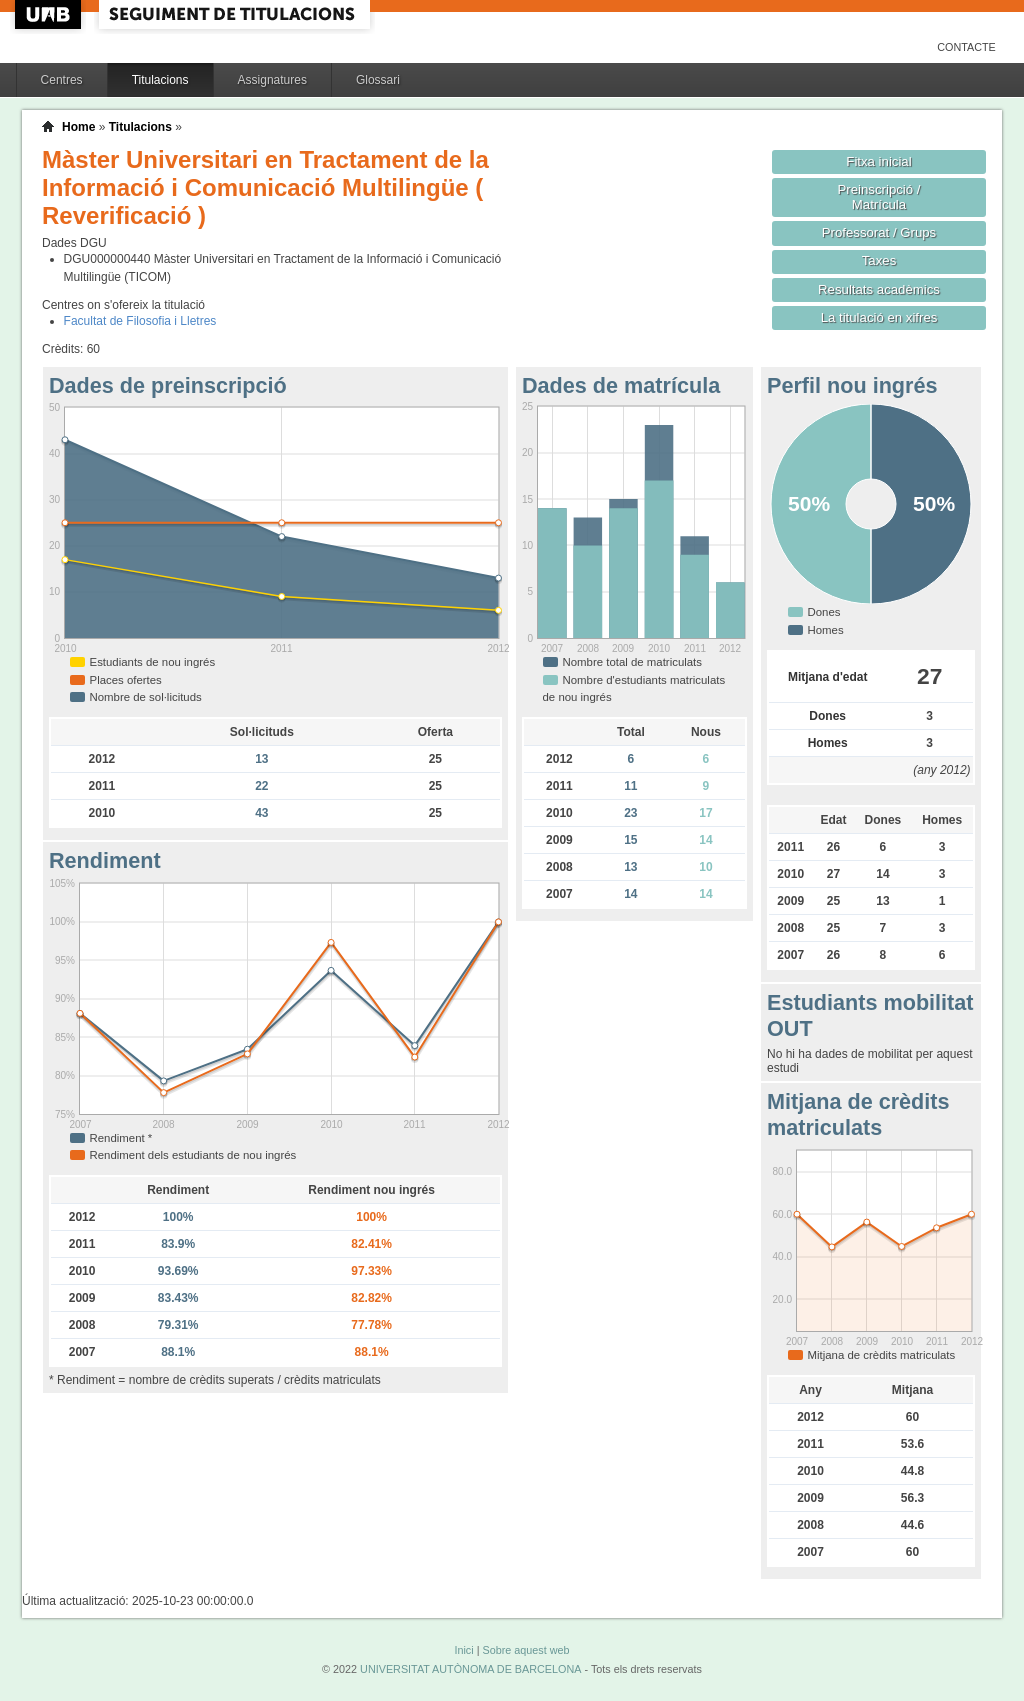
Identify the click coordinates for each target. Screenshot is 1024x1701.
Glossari (378, 80)
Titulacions (160, 80)
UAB (50, 14)
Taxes (879, 260)
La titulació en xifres (879, 317)
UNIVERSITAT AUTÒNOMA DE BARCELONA (470, 1669)
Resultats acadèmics (879, 289)
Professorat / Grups (879, 232)
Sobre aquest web (525, 1650)
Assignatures (272, 80)
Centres (62, 80)
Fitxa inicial (878, 161)
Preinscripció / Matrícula (879, 197)
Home (78, 127)
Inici (463, 1650)
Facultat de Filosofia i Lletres (140, 321)
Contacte (966, 47)
